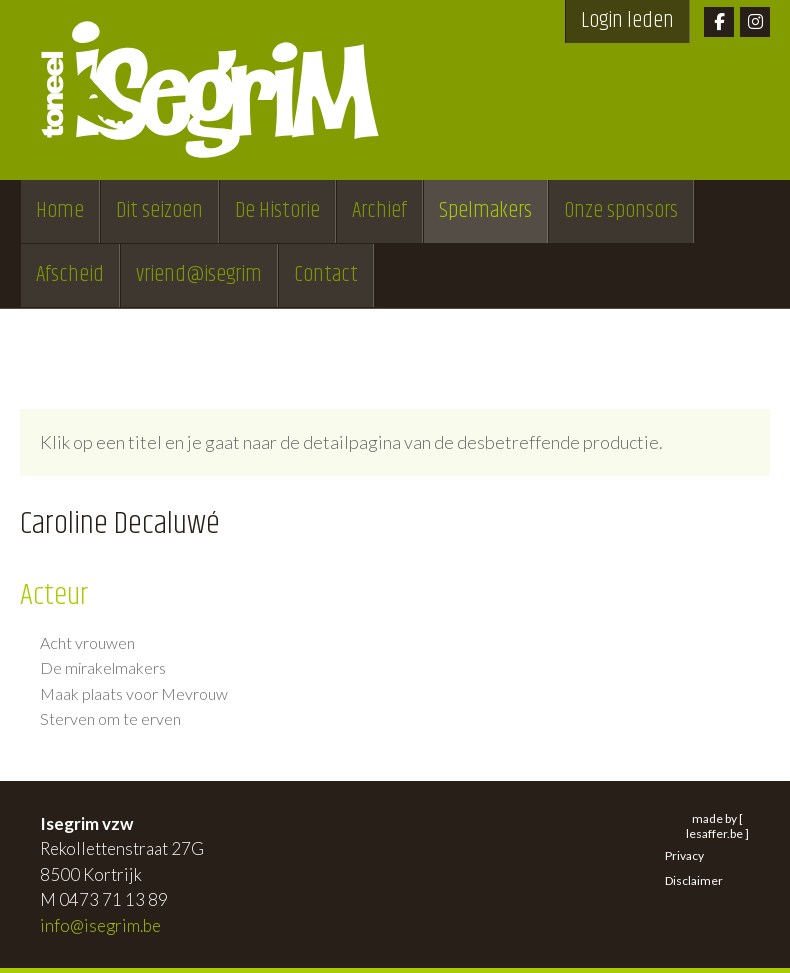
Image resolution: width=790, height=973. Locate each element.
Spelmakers (485, 211)
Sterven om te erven (110, 719)
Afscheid (70, 275)
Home (60, 211)
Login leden (627, 21)
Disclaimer (694, 880)
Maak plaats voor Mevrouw (134, 694)
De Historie (277, 211)
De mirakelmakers (103, 668)
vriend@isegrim (199, 275)
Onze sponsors (621, 211)
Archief (379, 211)
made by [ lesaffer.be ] (717, 826)
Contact (326, 275)
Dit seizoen (159, 211)
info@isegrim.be (100, 925)
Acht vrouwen (87, 643)
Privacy (684, 855)
